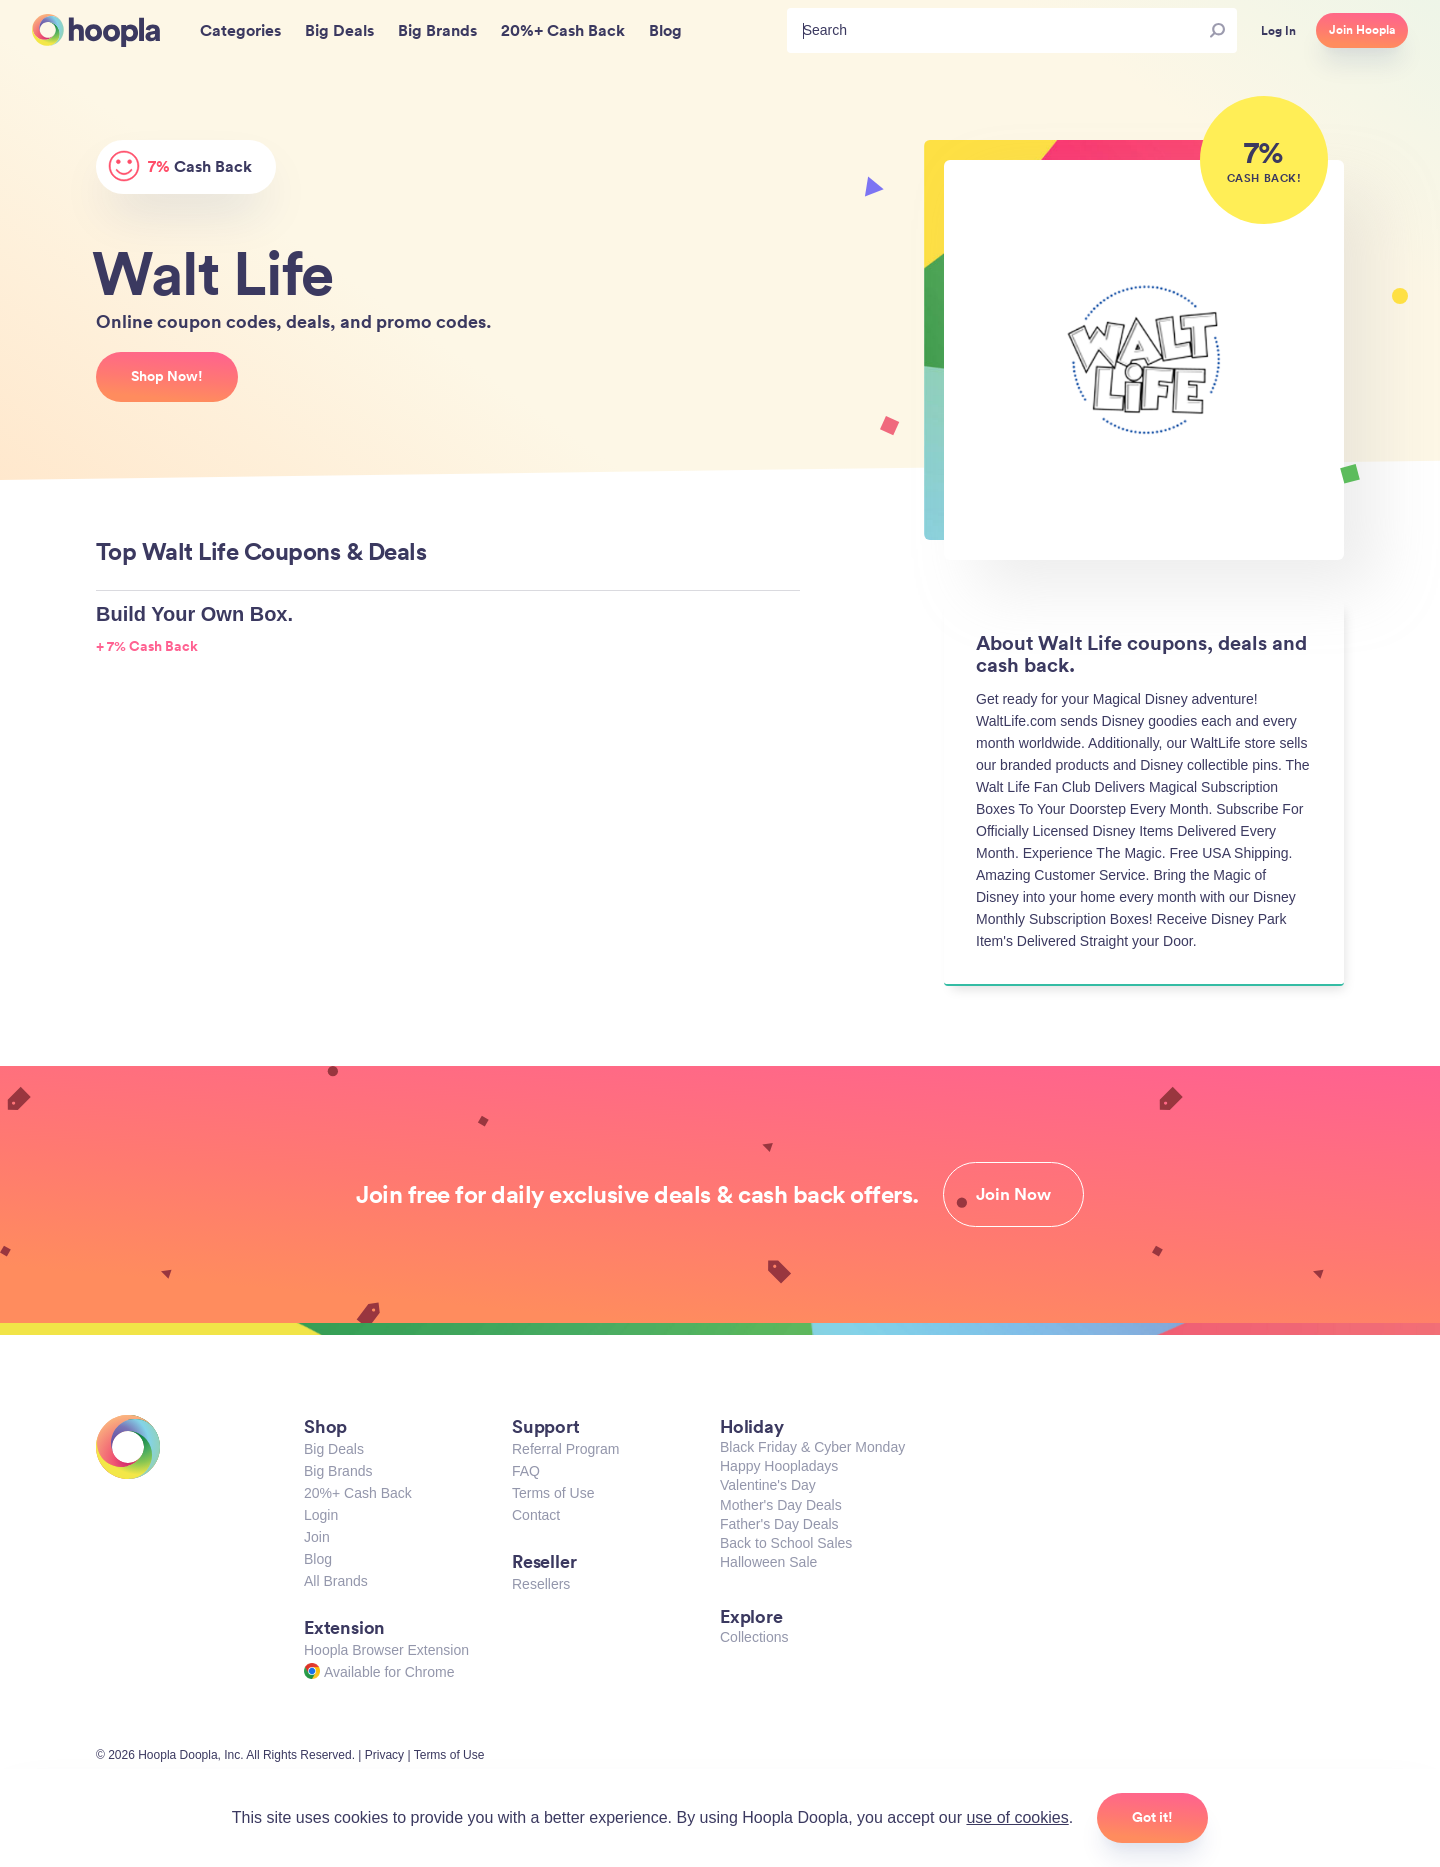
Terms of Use (553, 1493)
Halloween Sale (768, 1562)
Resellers (541, 1584)
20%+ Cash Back (358, 1493)
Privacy (384, 1755)
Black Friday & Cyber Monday (812, 1447)
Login (321, 1515)
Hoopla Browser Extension (386, 1650)
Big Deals (334, 1449)
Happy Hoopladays (779, 1466)
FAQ (526, 1471)
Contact (536, 1515)
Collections (754, 1637)
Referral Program (565, 1449)
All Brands (336, 1581)
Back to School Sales (786, 1543)
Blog (318, 1559)
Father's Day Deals (779, 1524)
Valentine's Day (768, 1485)
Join (317, 1537)
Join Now (1013, 1194)
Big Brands (338, 1471)
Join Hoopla (1362, 30)
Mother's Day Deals (781, 1505)
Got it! (1152, 1817)
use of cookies (1017, 1817)
